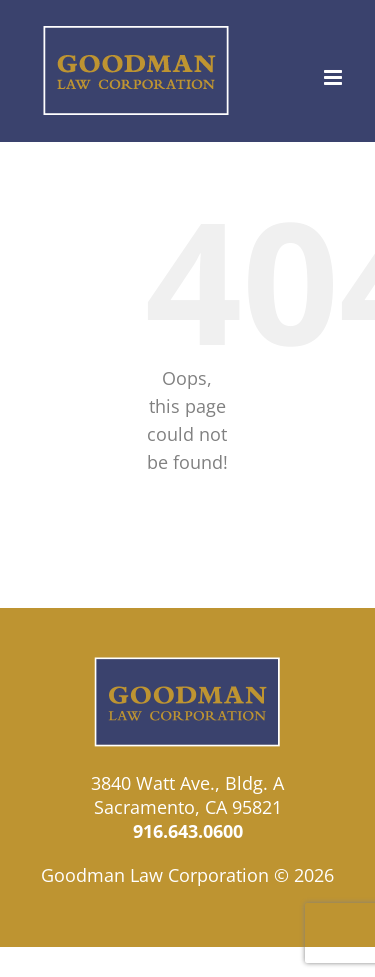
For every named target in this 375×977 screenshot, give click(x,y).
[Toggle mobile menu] (334, 77)
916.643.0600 (188, 831)
